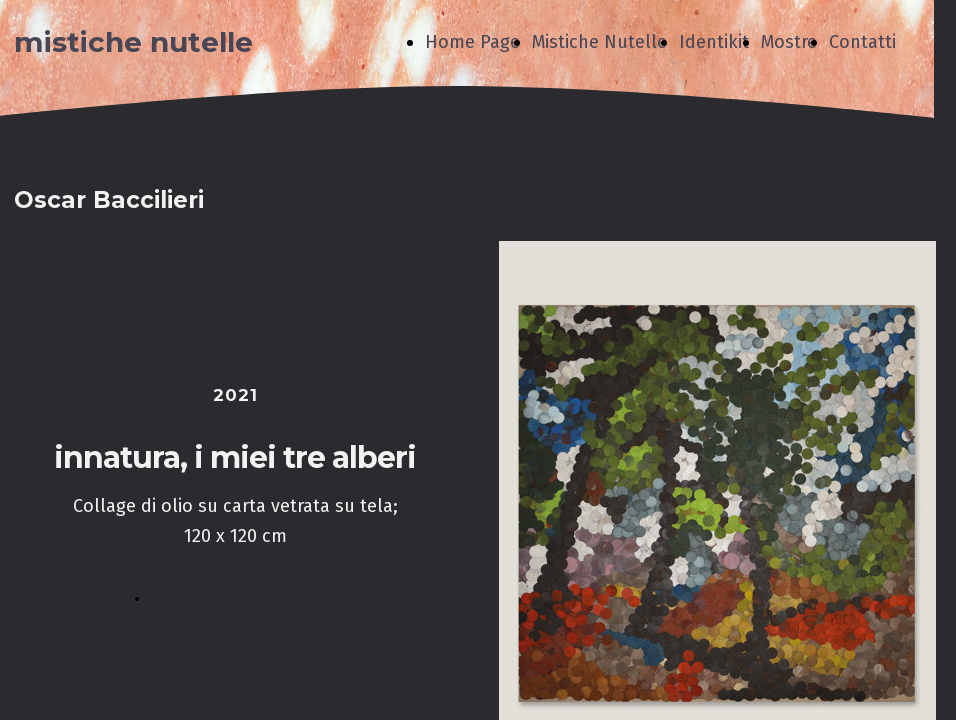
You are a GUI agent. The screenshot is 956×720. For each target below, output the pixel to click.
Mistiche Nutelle (599, 42)
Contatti (862, 42)
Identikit (714, 42)
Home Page (472, 42)
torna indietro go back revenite (249, 598)
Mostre (789, 42)
